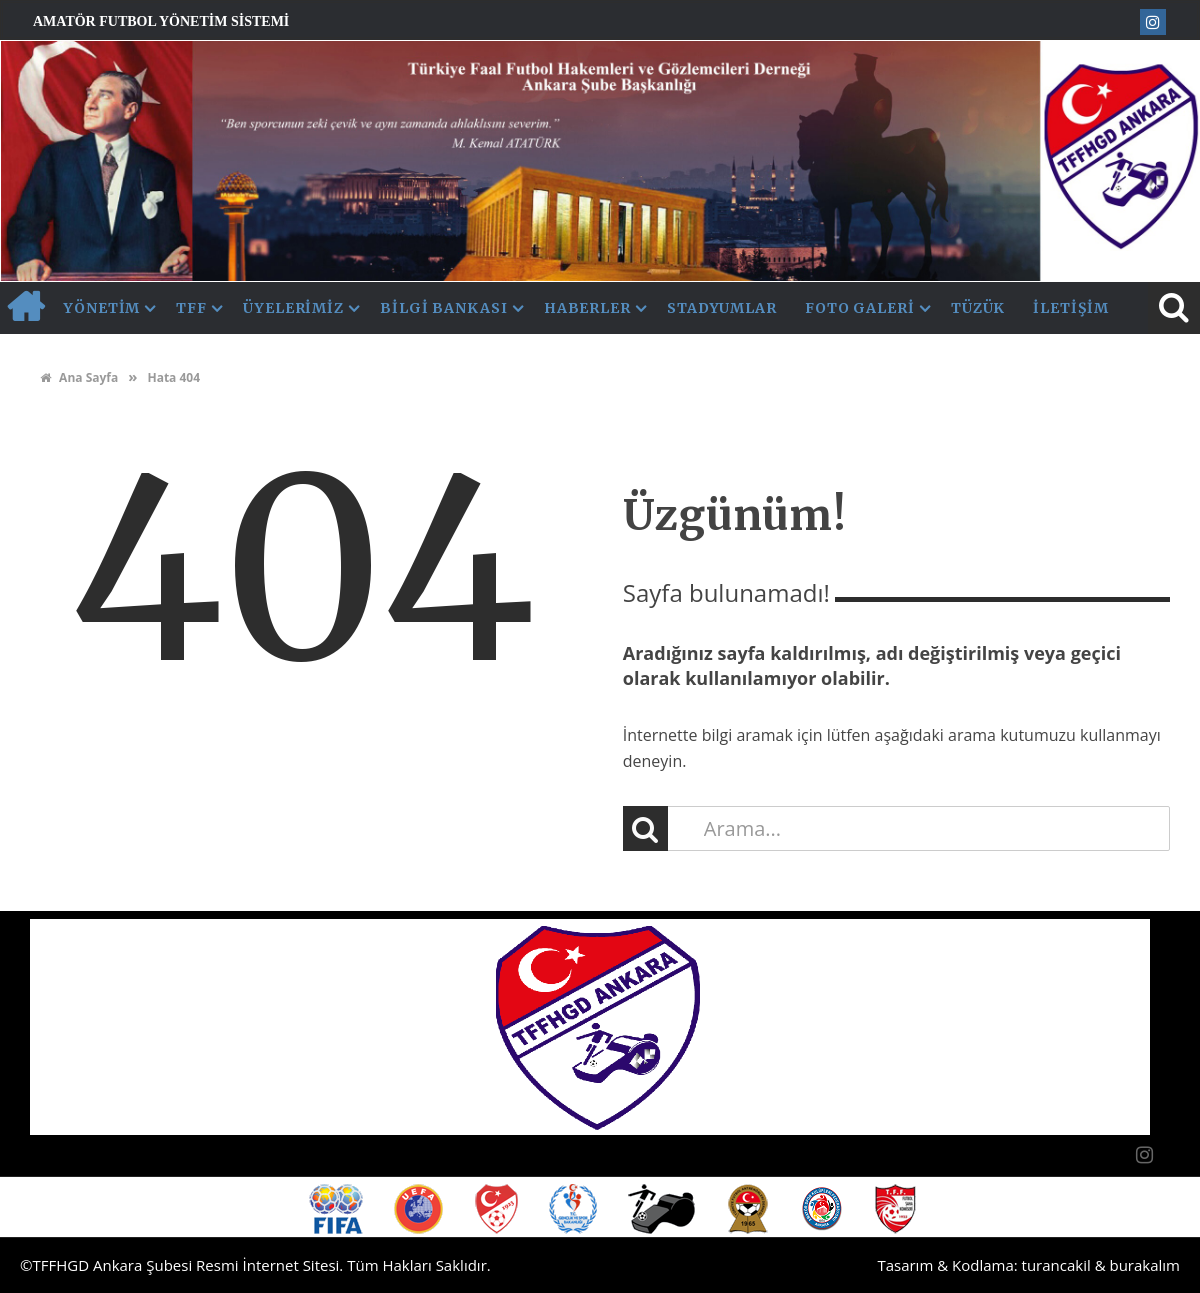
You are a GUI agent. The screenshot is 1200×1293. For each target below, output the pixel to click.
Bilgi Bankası (444, 308)
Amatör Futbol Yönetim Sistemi (161, 21)
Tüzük (978, 308)
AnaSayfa (25, 308)
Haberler (587, 308)
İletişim (1070, 308)
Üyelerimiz (293, 308)
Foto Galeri (860, 308)
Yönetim (102, 308)
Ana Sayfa (79, 377)
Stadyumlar (722, 308)
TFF (191, 308)
